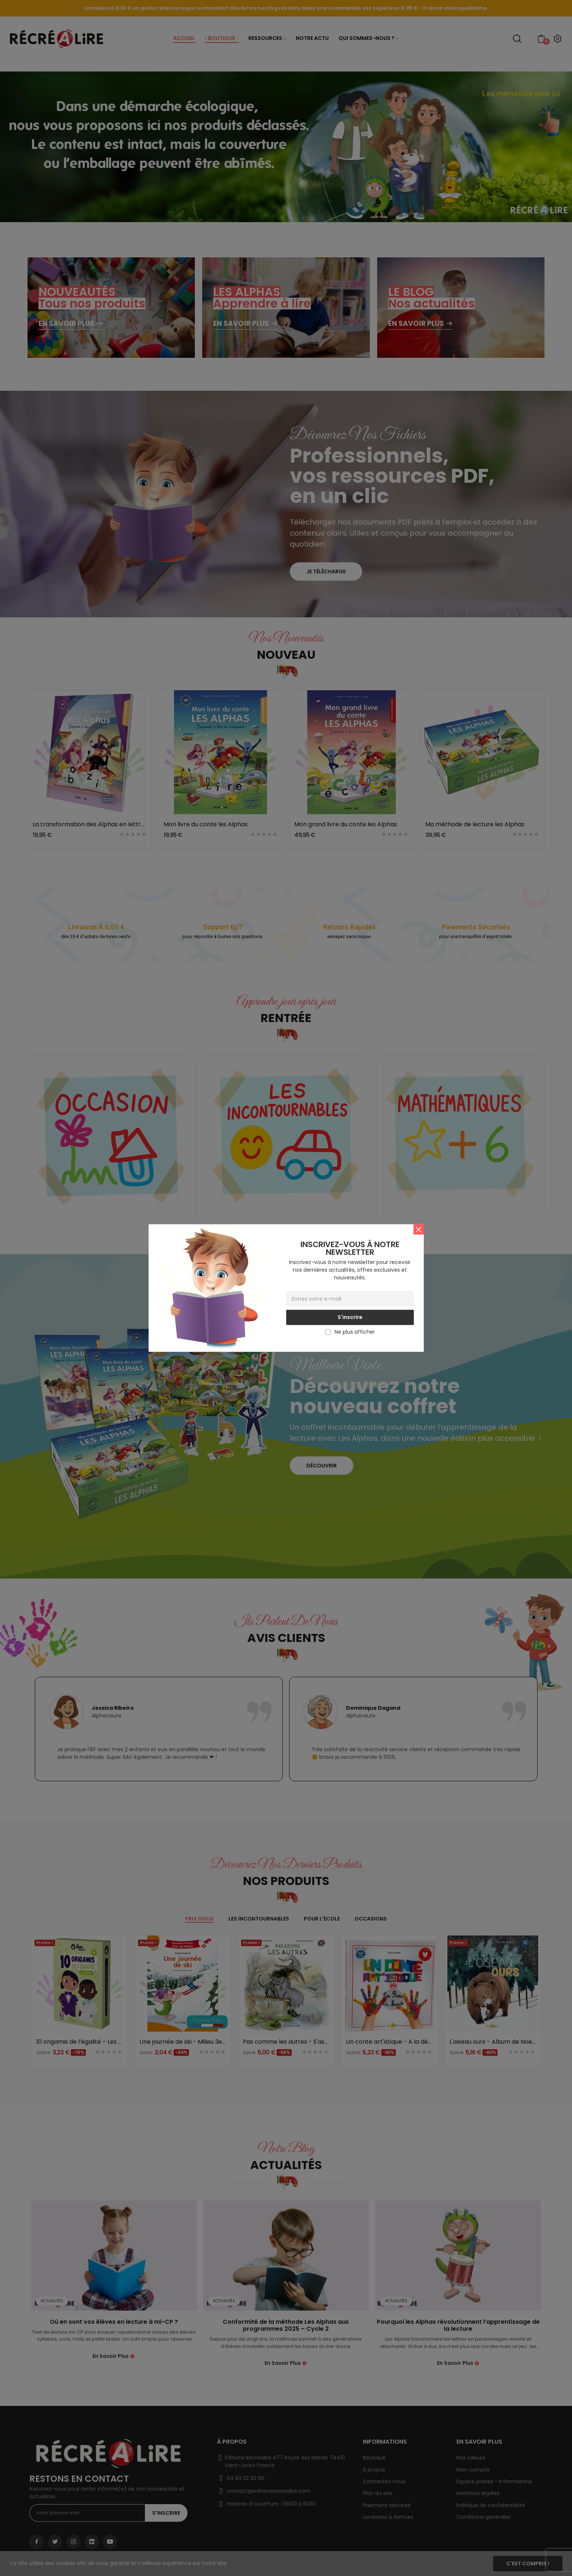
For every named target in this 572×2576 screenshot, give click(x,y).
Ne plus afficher (355, 1331)
